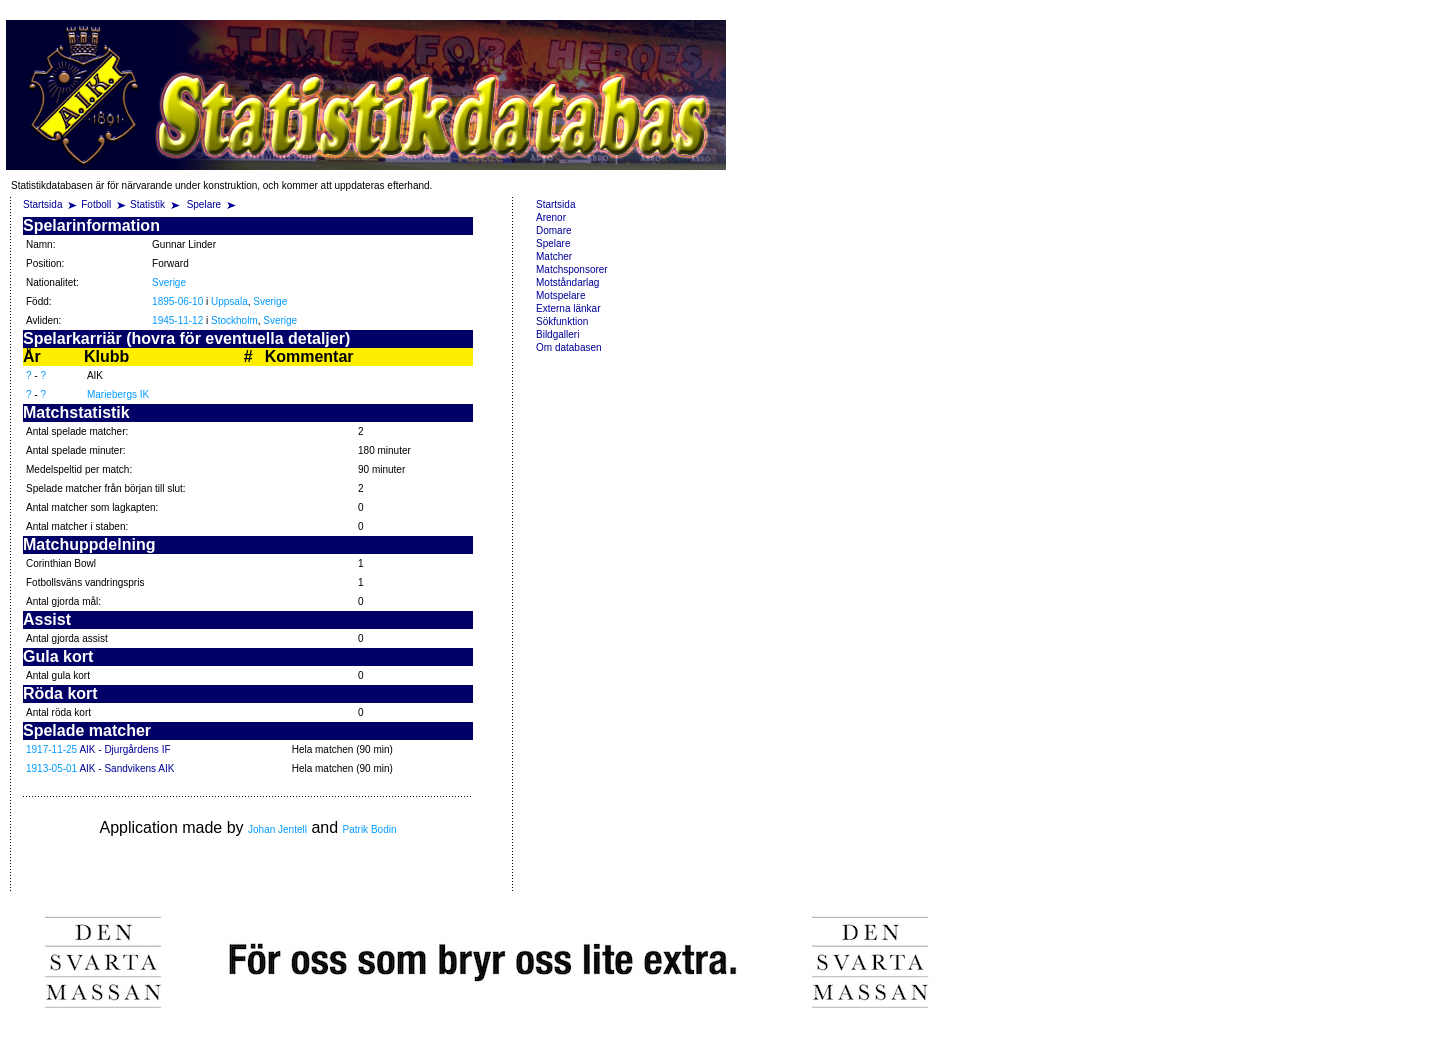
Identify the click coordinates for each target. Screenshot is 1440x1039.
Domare (554, 230)
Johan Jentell (277, 829)
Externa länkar (568, 308)
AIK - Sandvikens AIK (126, 768)
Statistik (147, 204)
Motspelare (560, 295)
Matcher (554, 256)
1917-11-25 (51, 749)
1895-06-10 (177, 301)
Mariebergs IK (118, 394)
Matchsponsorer (572, 269)
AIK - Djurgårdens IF (124, 749)
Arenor (551, 217)
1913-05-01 (51, 768)
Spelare (205, 204)
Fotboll (96, 204)
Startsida (42, 204)
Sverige (169, 282)
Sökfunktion (562, 321)
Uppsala (229, 301)
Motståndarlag (567, 282)
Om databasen (569, 347)
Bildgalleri (557, 334)
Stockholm (234, 320)
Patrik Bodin (370, 829)
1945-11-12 (177, 320)
